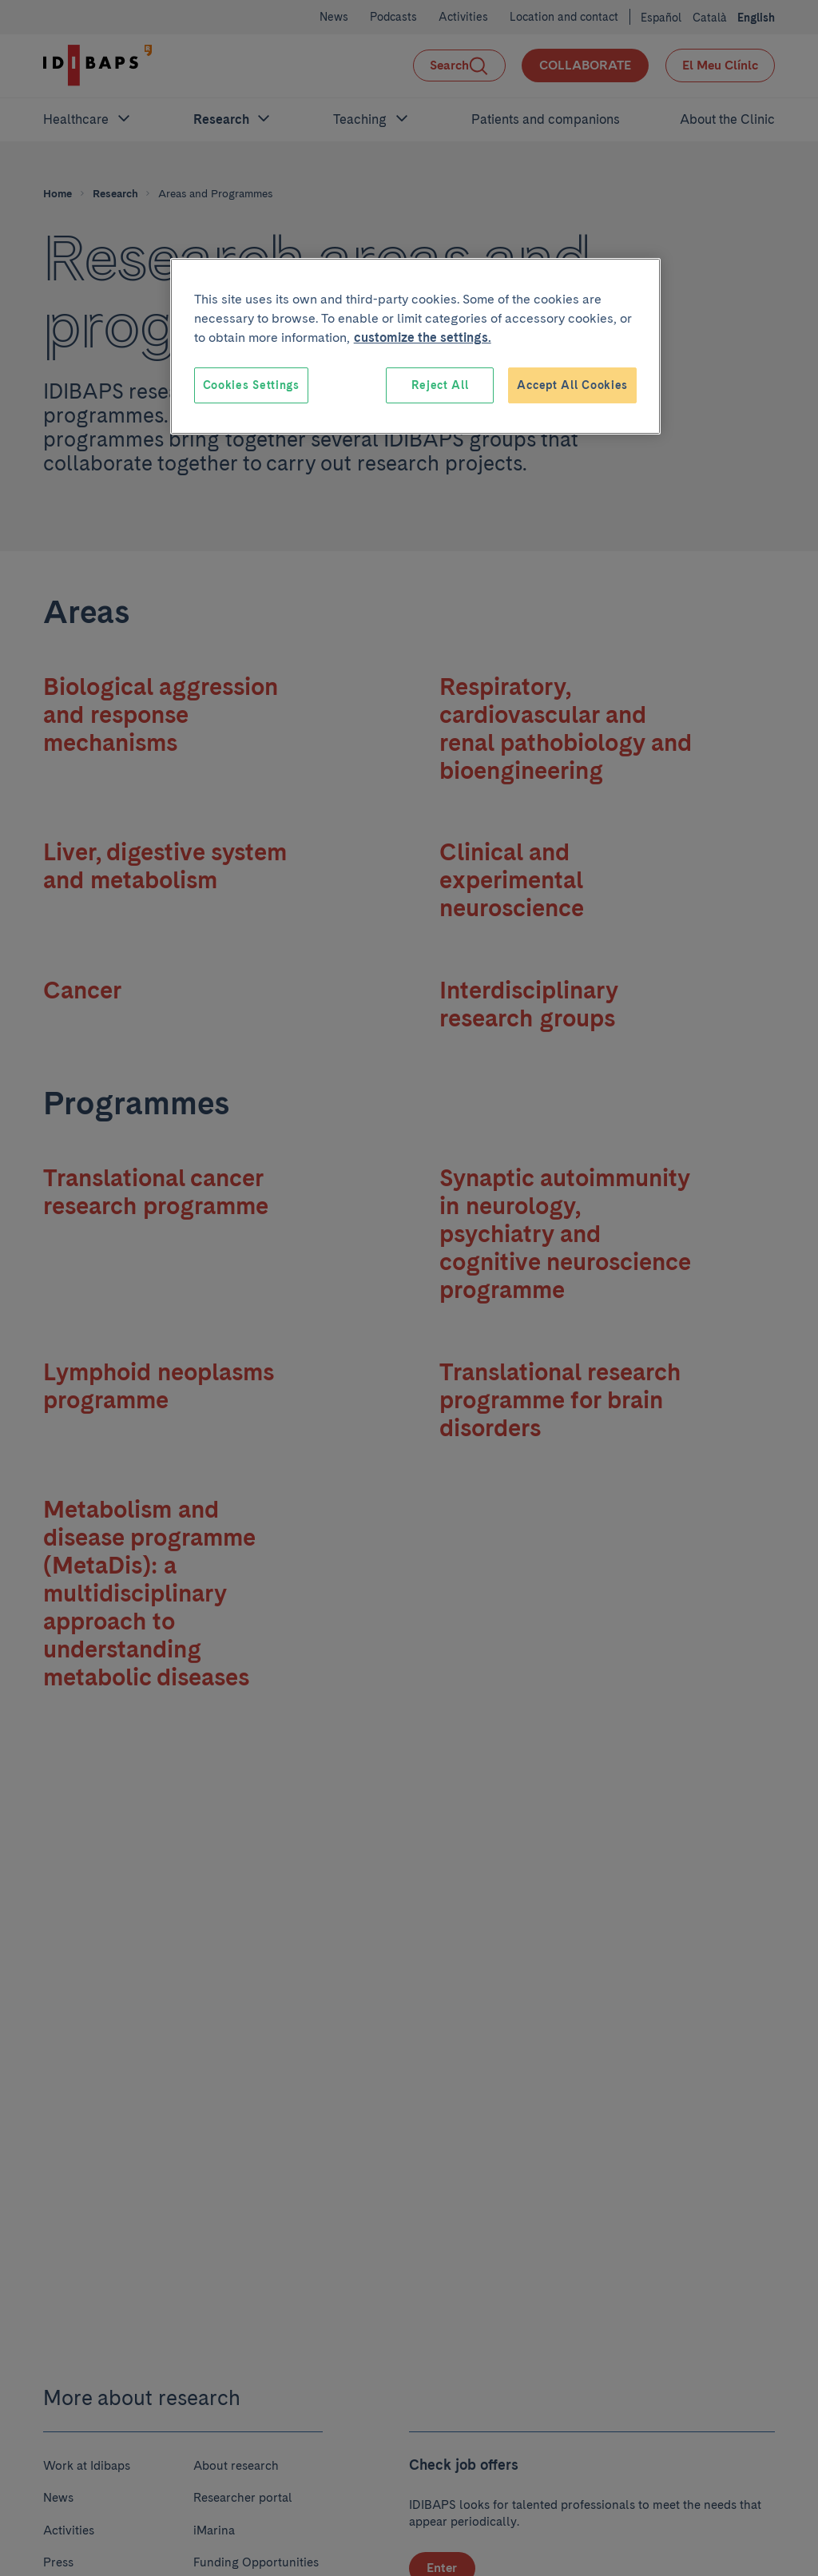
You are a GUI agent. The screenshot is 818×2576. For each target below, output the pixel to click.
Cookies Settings (251, 385)
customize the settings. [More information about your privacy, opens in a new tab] (422, 337)
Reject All (439, 385)
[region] (415, 346)
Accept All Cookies (572, 385)
